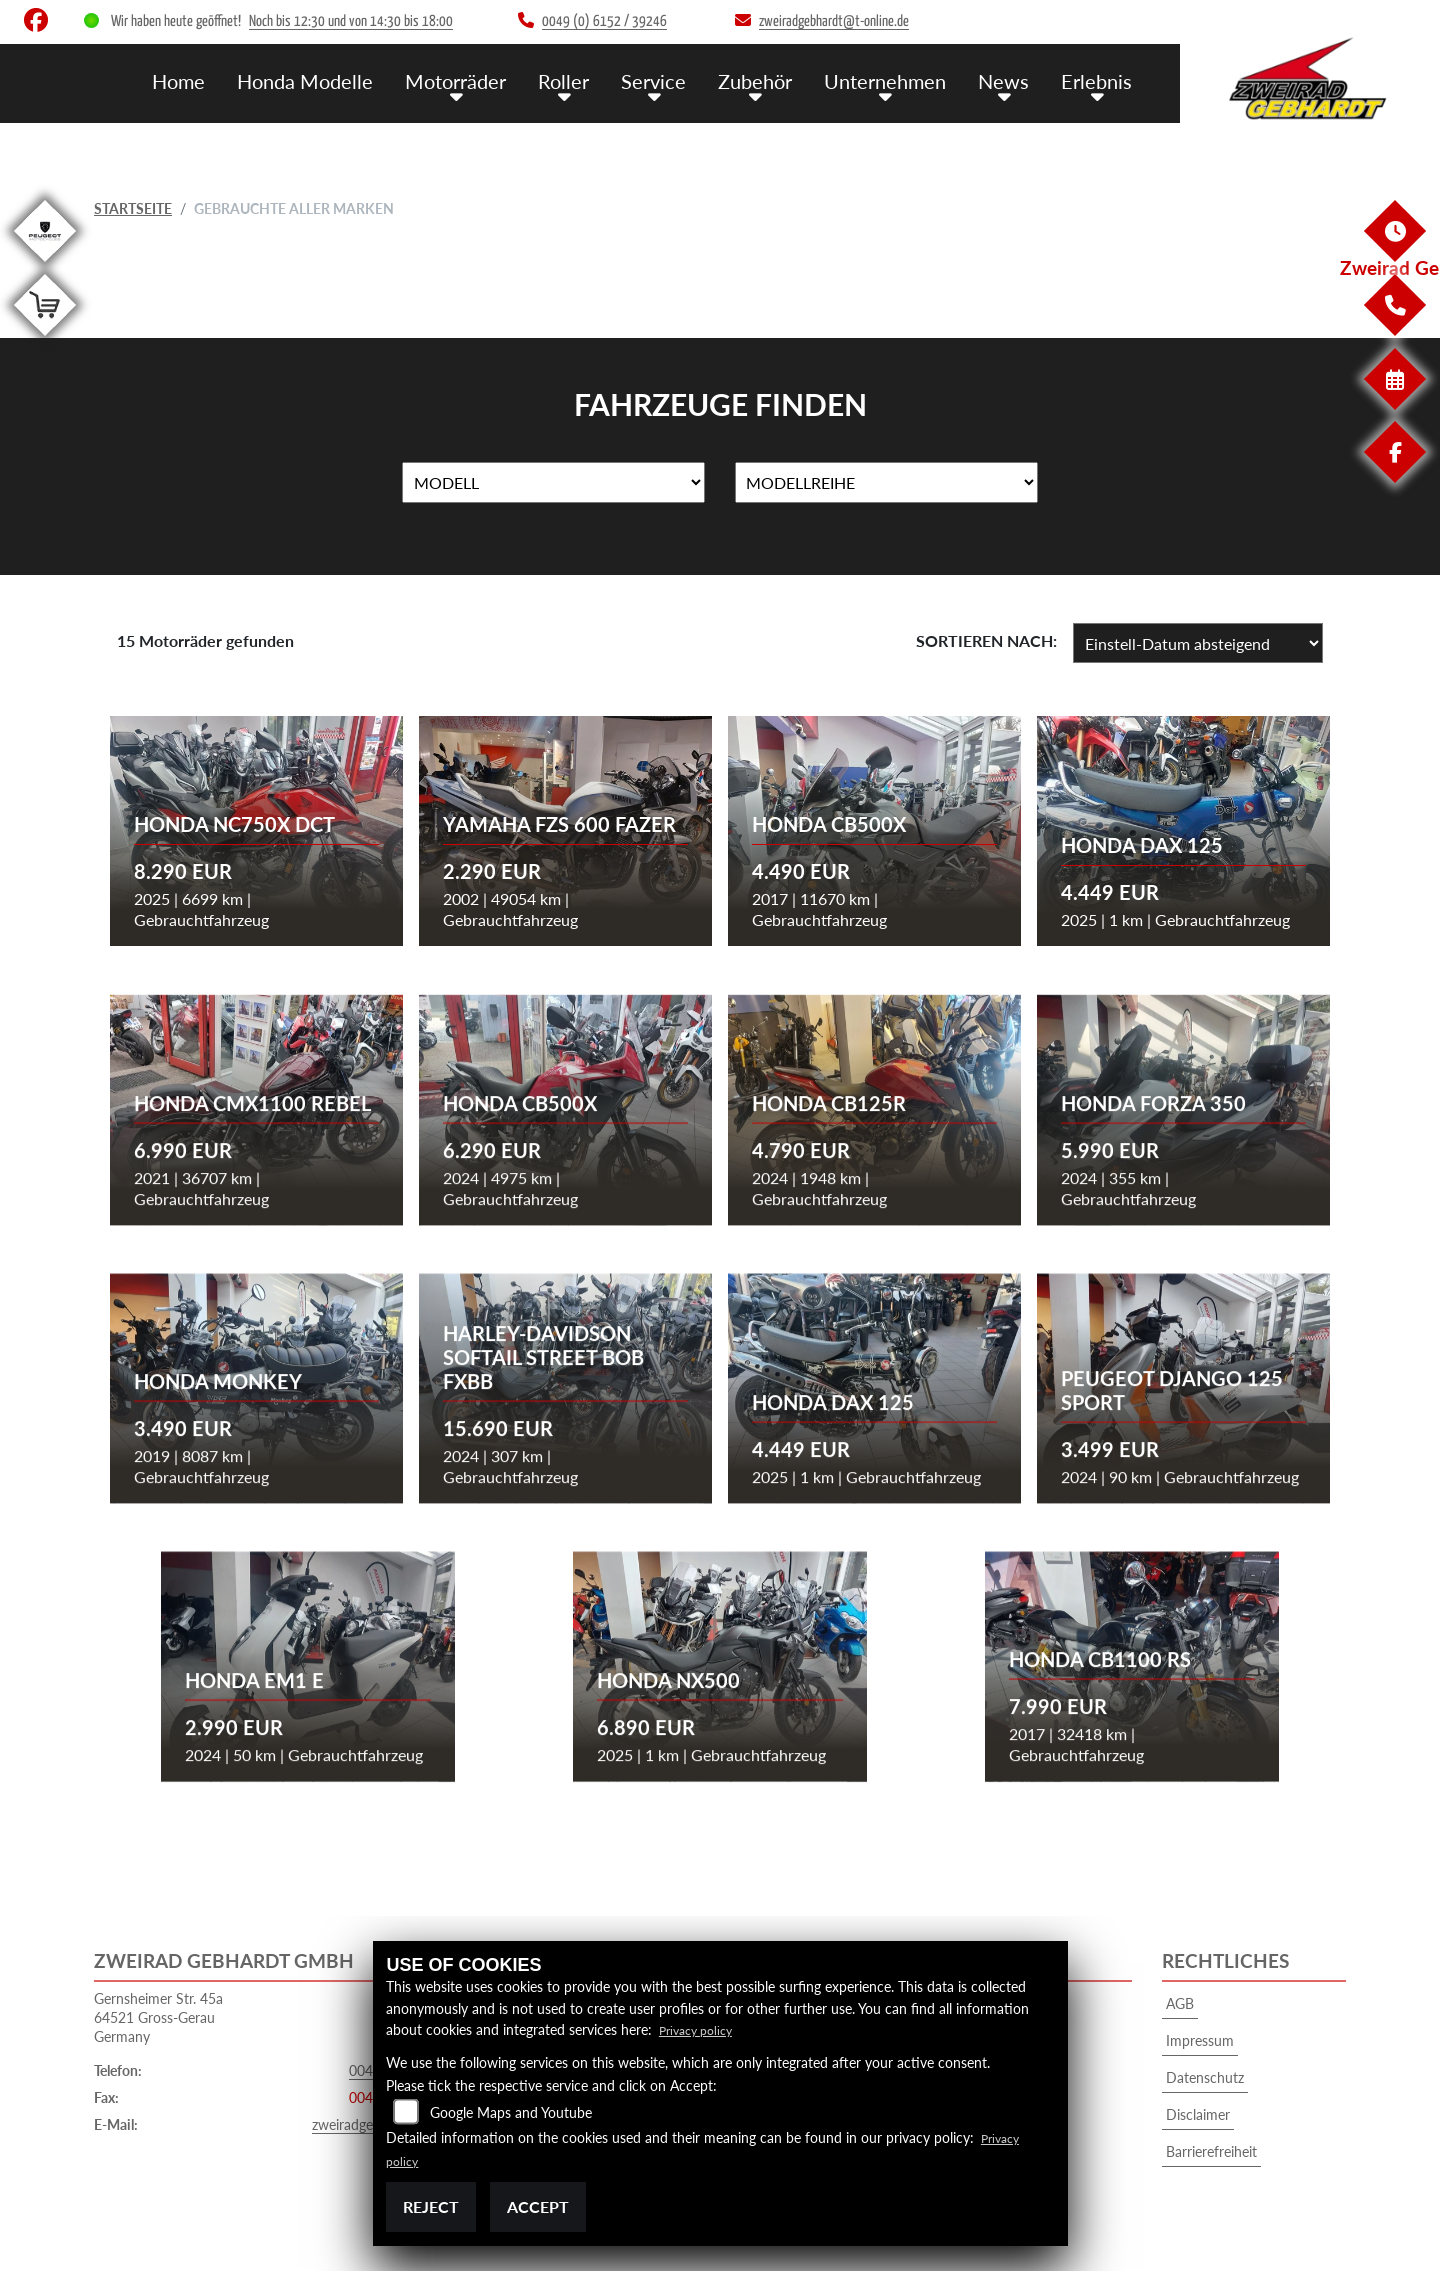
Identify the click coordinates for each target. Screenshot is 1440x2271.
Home (209, 80)
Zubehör (767, 80)
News (1009, 80)
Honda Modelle (332, 80)
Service (668, 80)
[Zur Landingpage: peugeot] (45, 265)
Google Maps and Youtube (511, 2112)
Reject (431, 2206)
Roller (582, 80)
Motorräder (478, 80)
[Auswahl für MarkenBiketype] (886, 483)
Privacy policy (701, 2029)
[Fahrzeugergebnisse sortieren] (1198, 643)
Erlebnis (1098, 80)
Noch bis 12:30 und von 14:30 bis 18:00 (351, 21)
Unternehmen (894, 80)
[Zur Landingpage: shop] (45, 339)
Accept (538, 2206)
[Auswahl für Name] (553, 483)
